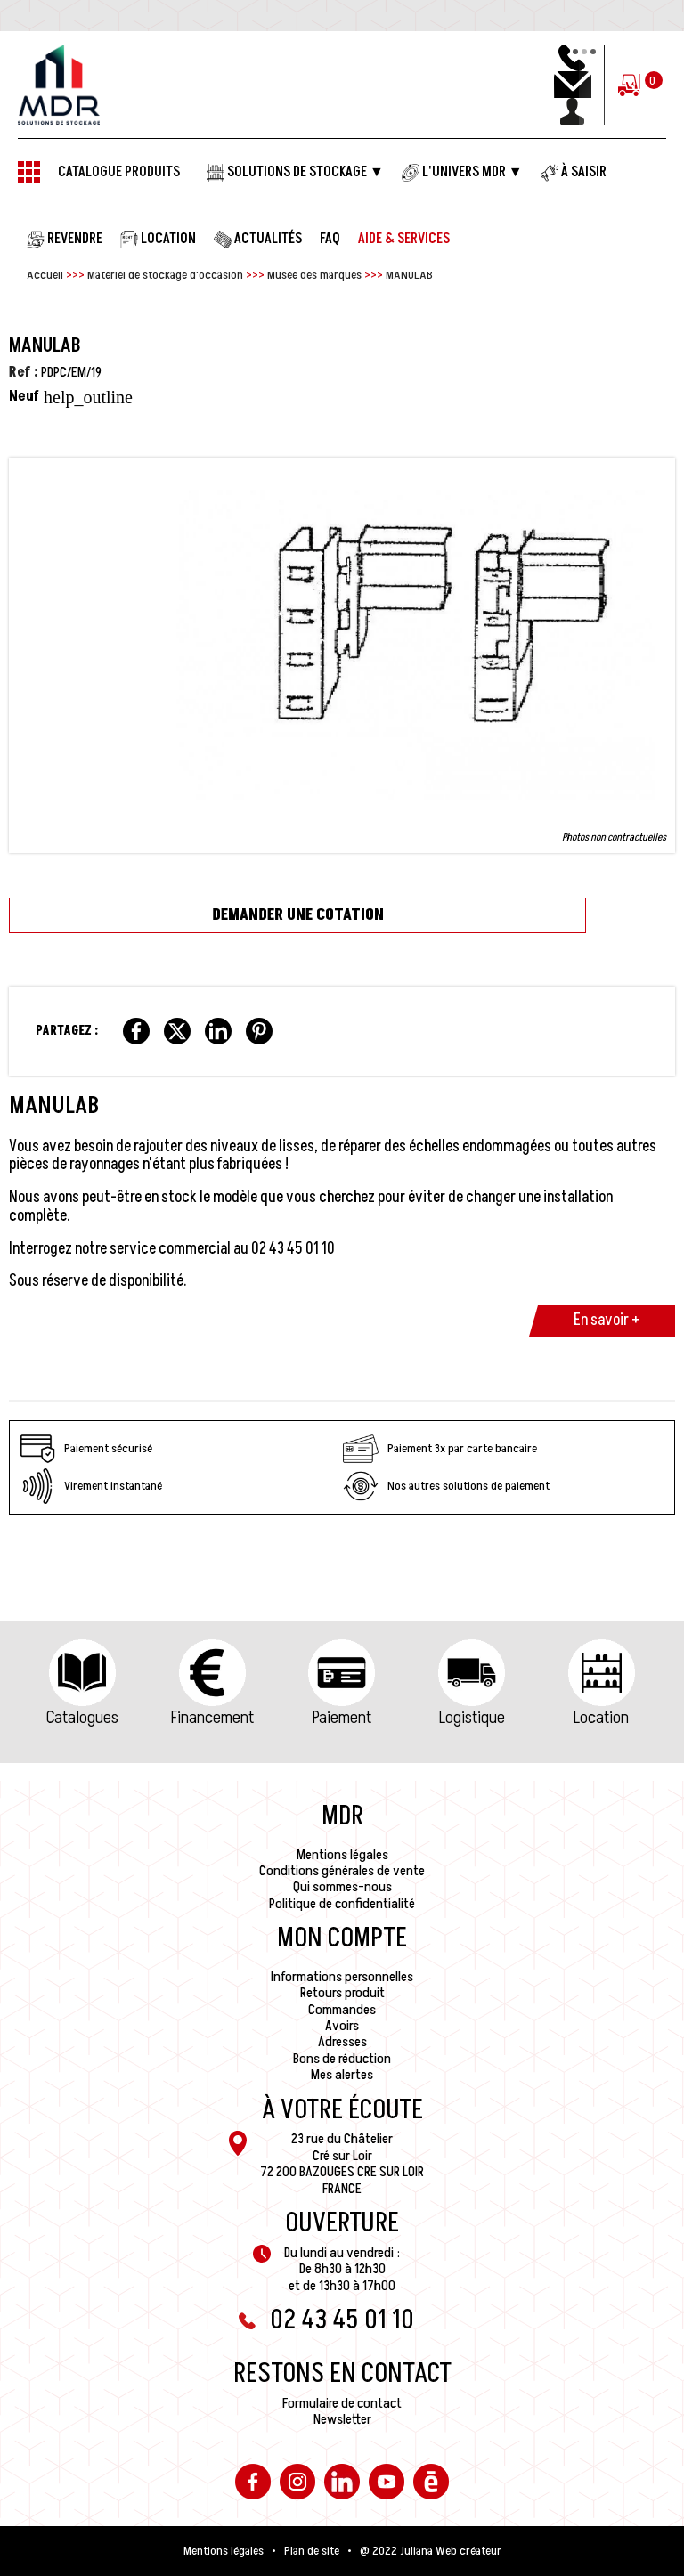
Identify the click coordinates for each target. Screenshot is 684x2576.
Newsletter (342, 2419)
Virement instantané (91, 1486)
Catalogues (82, 1717)
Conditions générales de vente (342, 1871)
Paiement (342, 1717)
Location (601, 1717)
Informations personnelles (342, 1977)
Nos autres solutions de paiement (446, 1486)
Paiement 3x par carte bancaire (440, 1449)
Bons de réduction (342, 2058)
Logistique (472, 1717)
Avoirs (342, 2026)
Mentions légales (342, 1855)
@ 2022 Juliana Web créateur (430, 2551)
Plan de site (311, 2551)
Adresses (342, 2042)
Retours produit (342, 1993)
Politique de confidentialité (342, 1904)
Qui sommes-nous (342, 1887)
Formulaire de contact (342, 2403)
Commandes (342, 2009)
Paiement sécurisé (86, 1449)
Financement (212, 1717)
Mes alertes (342, 2074)
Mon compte (342, 1938)
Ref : (23, 372)
